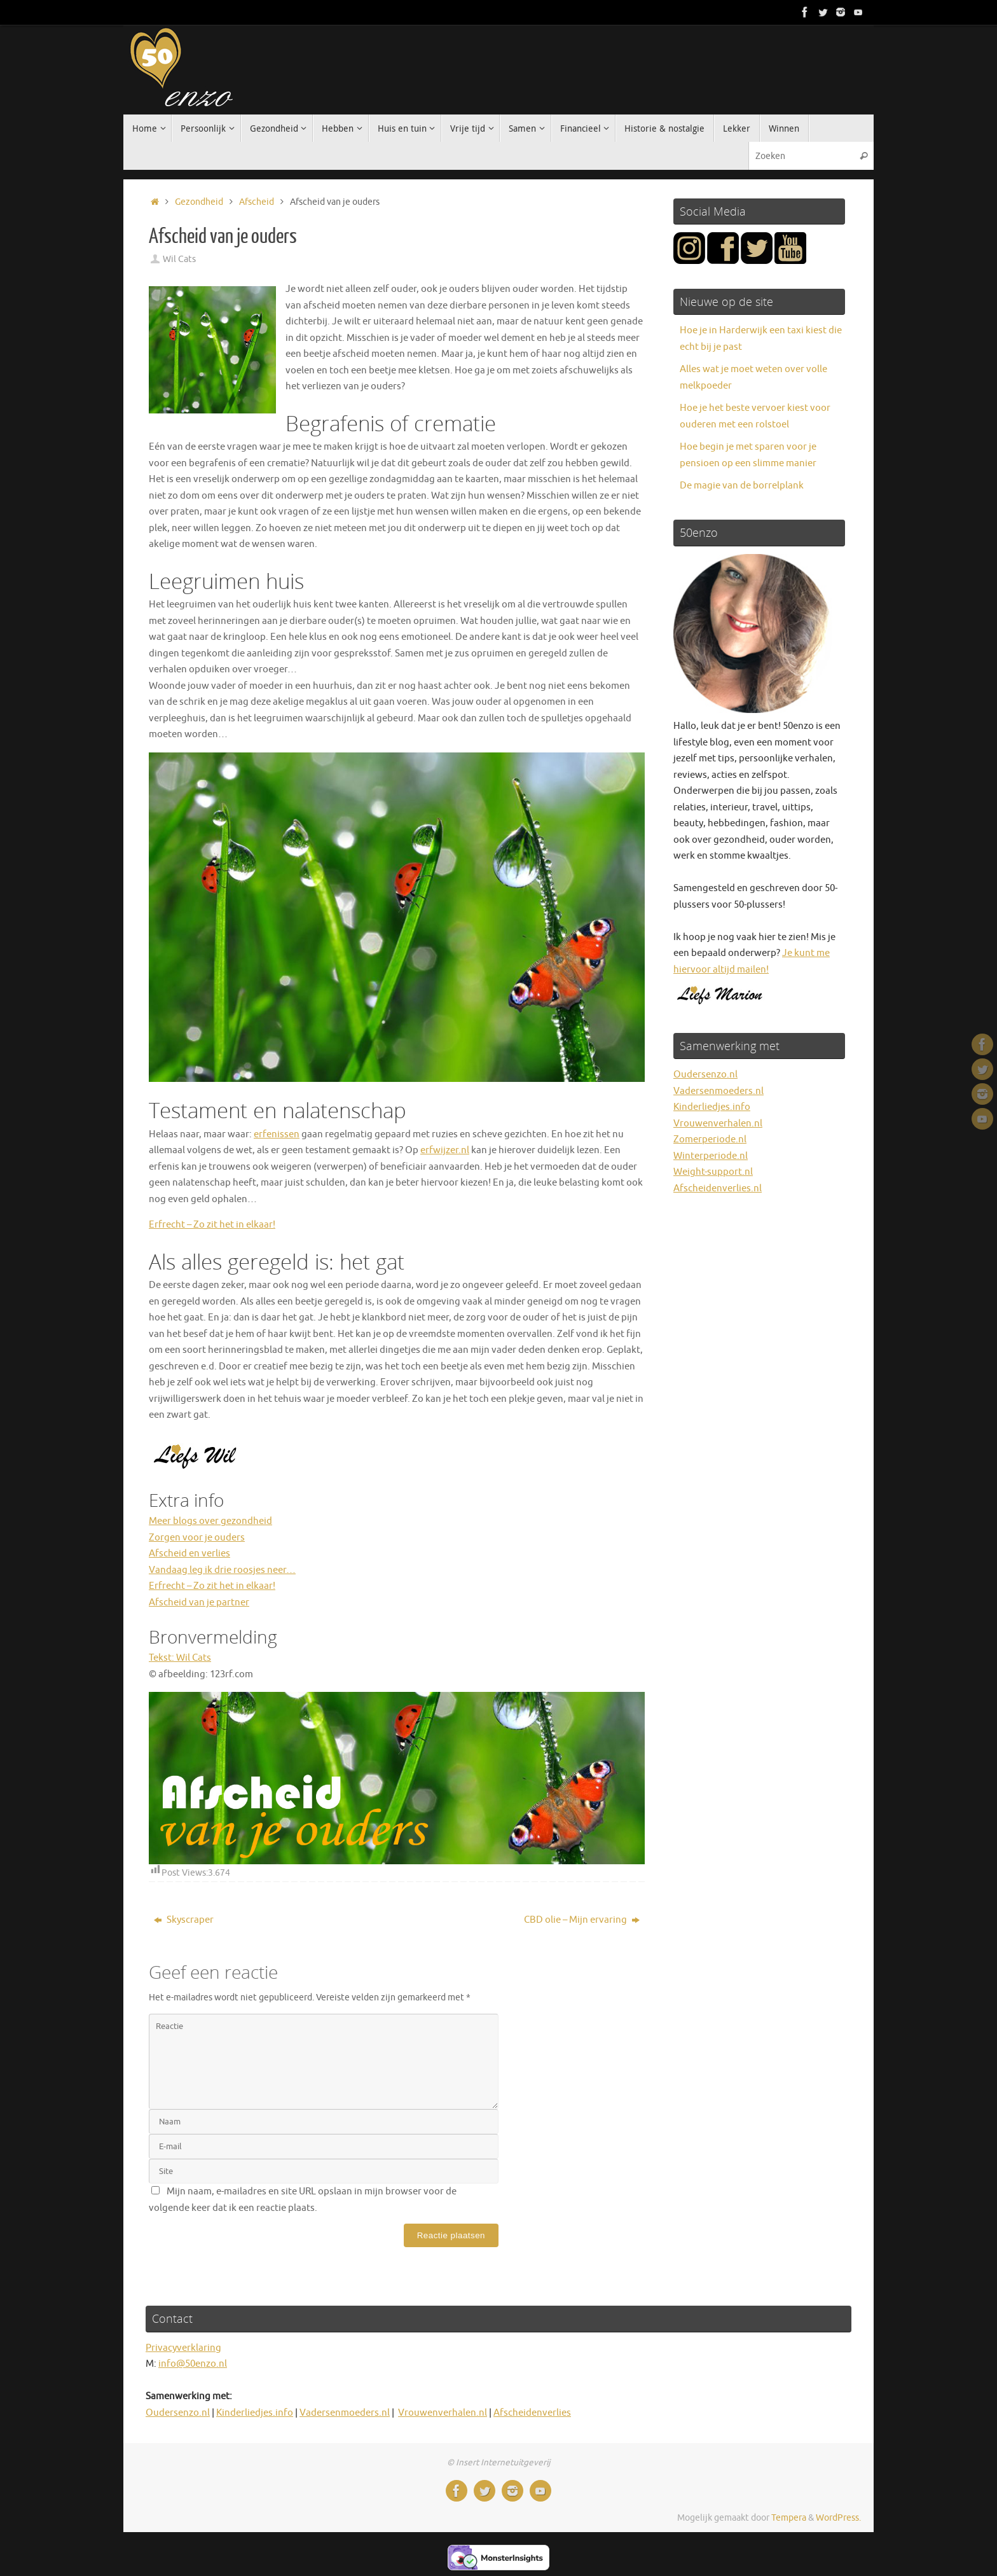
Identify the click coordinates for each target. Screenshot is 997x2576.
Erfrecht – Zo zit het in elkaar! (212, 1225)
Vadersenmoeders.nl (718, 1091)
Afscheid (256, 202)
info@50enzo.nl (192, 2364)
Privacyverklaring (183, 2348)
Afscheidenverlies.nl (717, 1188)
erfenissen (276, 1134)
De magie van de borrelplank (742, 486)
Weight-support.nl (713, 1172)
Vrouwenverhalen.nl (717, 1124)
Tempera (788, 2517)
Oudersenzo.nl (705, 1075)
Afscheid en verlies (189, 1554)
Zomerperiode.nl (709, 1139)
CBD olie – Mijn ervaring (582, 1920)
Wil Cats (179, 259)
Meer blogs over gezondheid (210, 1521)
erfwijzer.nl (444, 1150)
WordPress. (838, 2517)
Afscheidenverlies (532, 2413)
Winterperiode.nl (710, 1156)
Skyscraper (184, 1920)
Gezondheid (199, 202)
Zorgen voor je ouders (197, 1538)
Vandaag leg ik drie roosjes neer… (222, 1570)
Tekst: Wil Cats (180, 1658)
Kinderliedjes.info (711, 1107)
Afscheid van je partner (199, 1602)
